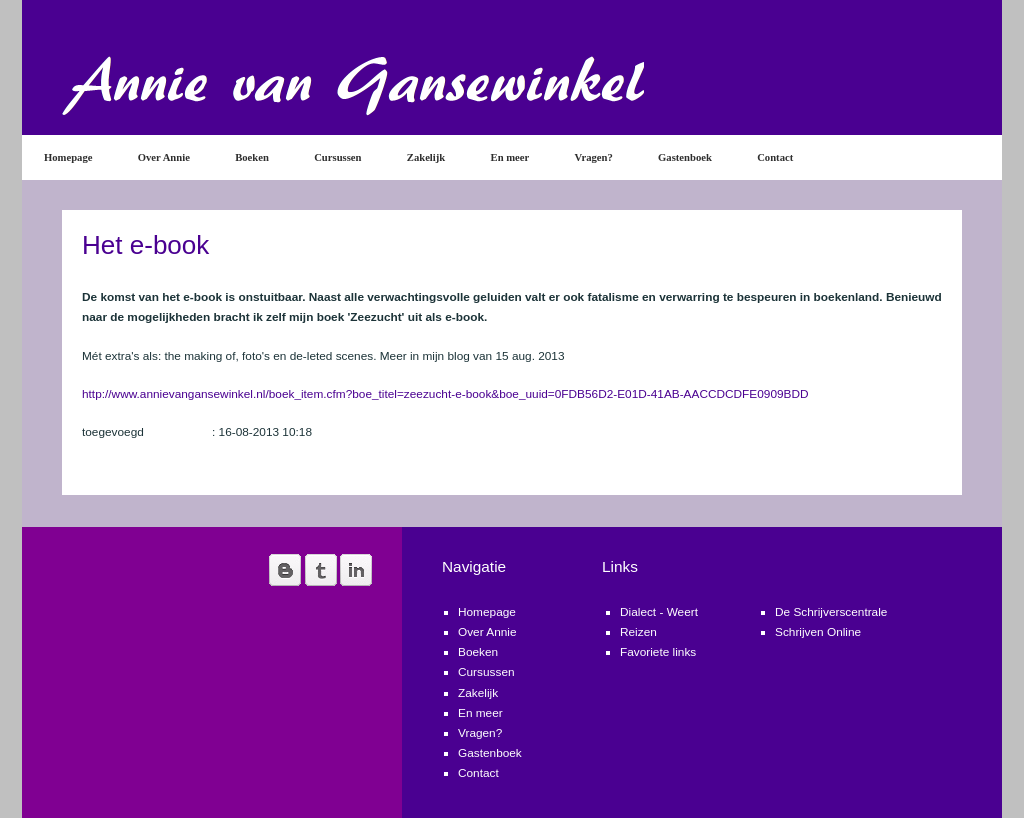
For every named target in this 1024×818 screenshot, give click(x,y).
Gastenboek (685, 157)
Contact (775, 157)
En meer (510, 157)
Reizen (638, 632)
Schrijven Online (818, 632)
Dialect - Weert (659, 612)
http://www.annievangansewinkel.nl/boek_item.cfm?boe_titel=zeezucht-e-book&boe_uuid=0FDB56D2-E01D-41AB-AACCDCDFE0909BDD (445, 394)
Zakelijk (426, 157)
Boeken (252, 157)
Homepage (68, 157)
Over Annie (164, 157)
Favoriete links (658, 652)
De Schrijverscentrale (831, 612)
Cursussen (337, 157)
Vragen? (594, 157)
